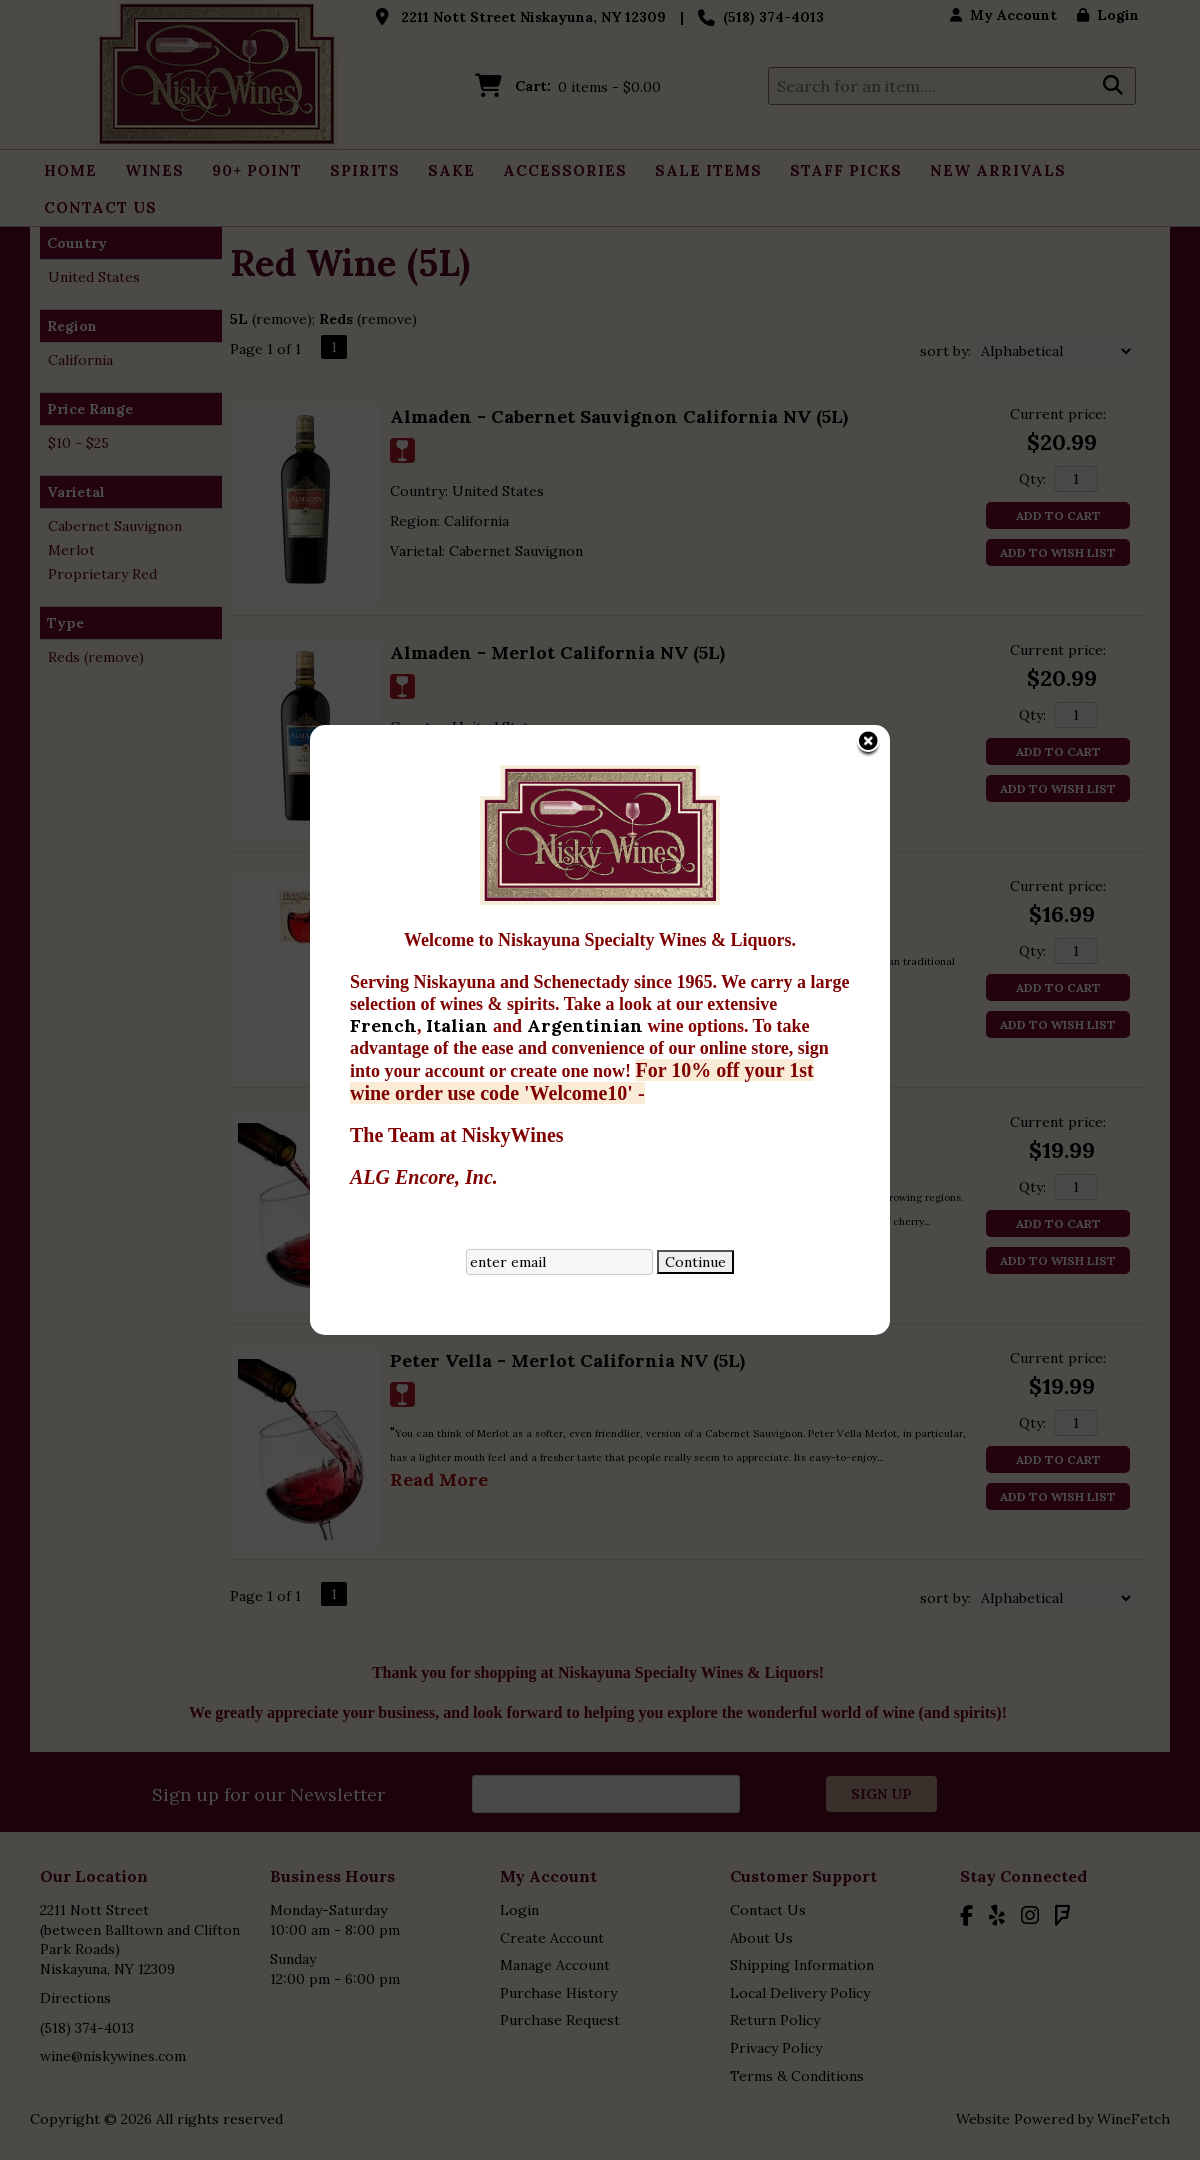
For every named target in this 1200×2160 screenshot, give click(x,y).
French (352, 768)
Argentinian (555, 768)
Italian (428, 768)
